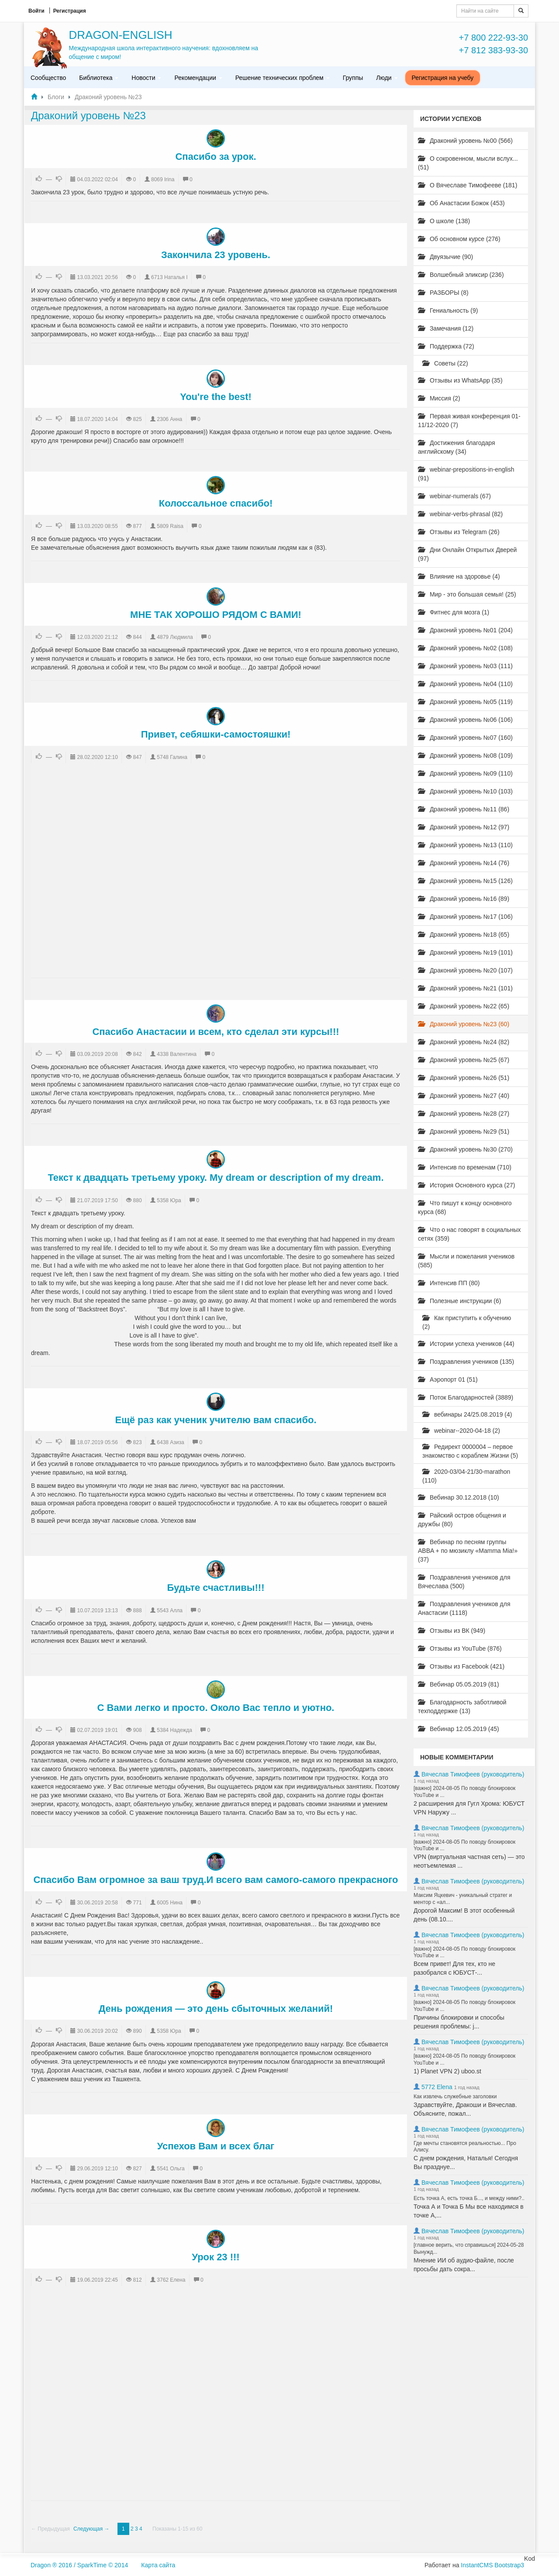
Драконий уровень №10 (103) (465, 791)
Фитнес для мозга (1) (453, 612)
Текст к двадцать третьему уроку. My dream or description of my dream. (215, 1177)
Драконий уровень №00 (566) (465, 140)
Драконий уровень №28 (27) (463, 1113)
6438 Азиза (170, 1442)
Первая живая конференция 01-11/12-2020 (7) (469, 420)
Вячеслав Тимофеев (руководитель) (472, 1774)
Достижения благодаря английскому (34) (456, 447)
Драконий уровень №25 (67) (463, 1059)
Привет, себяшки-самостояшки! (216, 734)
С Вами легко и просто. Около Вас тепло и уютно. (216, 1707)
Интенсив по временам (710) (464, 1167)
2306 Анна (169, 419)
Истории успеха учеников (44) (466, 1343)
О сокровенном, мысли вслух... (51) (468, 163)
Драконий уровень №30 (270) (465, 1149)
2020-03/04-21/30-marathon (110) (466, 1476)
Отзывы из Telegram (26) (459, 531)
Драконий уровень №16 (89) (463, 898)
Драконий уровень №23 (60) (463, 1024)
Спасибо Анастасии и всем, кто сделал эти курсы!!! (215, 1031)
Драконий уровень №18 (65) (463, 934)
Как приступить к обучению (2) (466, 1322)
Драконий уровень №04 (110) (465, 683)
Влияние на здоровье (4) (459, 576)
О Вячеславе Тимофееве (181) (467, 185)
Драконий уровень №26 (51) (463, 1077)
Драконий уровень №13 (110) (465, 844)
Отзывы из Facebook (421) (461, 1666)
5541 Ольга (170, 2169)
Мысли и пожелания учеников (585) (466, 1261)
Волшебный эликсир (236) (461, 274)
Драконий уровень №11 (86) (463, 809)
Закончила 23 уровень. (215, 254)
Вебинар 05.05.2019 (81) (458, 1684)
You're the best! (216, 396)
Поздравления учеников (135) (466, 1361)
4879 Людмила (175, 637)
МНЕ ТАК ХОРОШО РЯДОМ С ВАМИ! (215, 614)
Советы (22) (445, 363)
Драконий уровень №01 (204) (465, 630)
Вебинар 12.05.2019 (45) (458, 1728)
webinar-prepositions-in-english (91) (466, 474)
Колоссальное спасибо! (216, 503)
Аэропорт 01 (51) (448, 1379)
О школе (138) (444, 220)
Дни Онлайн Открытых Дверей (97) (467, 554)
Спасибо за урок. (215, 156)
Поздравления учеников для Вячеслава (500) (464, 1582)
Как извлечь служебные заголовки (455, 2096)
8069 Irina (162, 179)
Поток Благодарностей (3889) (465, 1397)
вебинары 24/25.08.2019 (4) (467, 1414)
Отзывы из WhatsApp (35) (460, 380)
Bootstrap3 (509, 2565)
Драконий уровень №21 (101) (465, 988)
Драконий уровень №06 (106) (465, 719)
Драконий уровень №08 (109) (465, 755)
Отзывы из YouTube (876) (460, 1648)
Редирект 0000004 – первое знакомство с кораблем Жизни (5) (470, 1451)
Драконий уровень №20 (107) (465, 970)
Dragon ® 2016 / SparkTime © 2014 (79, 2565)
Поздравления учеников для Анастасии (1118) (464, 1608)
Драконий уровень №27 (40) (463, 1095)
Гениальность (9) (448, 310)
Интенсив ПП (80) (449, 1282)
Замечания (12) (445, 328)
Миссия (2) (439, 398)
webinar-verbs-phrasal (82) (460, 513)
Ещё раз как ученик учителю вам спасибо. (215, 1419)
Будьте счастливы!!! (215, 1587)
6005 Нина (170, 1903)
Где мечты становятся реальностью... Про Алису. (465, 2146)
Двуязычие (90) (445, 256)
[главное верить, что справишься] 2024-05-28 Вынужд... (469, 2248)
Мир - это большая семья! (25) (467, 594)
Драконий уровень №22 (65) (463, 1006)
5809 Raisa (170, 526)
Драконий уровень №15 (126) (465, 880)
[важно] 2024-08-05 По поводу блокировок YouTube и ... (464, 1791)
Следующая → (91, 2529)
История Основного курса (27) (466, 1185)
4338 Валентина (177, 1054)
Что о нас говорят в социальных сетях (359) (469, 1234)
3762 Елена (171, 2280)
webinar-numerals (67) (454, 496)
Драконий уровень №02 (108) (465, 648)
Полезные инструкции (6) (459, 1300)
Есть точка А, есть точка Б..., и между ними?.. (469, 2198)
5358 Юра (169, 1200)
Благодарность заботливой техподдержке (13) (462, 1706)
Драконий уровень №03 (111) (465, 665)
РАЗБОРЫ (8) (443, 292)
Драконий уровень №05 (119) (465, 701)
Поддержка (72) (446, 346)
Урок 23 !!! (215, 2257)
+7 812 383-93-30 (493, 50)
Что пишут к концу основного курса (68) (465, 1207)
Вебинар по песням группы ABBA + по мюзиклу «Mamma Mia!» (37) (468, 1550)
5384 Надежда (174, 1730)
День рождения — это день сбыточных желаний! (216, 2008)
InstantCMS (477, 2565)
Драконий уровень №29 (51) (463, 1131)
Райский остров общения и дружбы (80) (462, 1520)
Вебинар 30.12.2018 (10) (458, 1497)
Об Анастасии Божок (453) (461, 203)
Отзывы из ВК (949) (451, 1630)
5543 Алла (170, 1610)
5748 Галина (172, 757)
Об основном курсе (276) (459, 238)
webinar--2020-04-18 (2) (461, 1430)
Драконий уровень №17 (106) (465, 916)
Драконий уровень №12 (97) (463, 827)
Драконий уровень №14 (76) (463, 862)
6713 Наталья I (169, 277)
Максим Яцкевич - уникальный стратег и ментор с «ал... (463, 1898)
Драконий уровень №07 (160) (465, 737)
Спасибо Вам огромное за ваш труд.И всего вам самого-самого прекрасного (216, 1879)
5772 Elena (436, 2086)
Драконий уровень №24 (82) (463, 1041)
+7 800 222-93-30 (493, 37)
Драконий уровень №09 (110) (465, 773)
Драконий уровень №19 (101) (465, 952)
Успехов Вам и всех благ (216, 2146)
